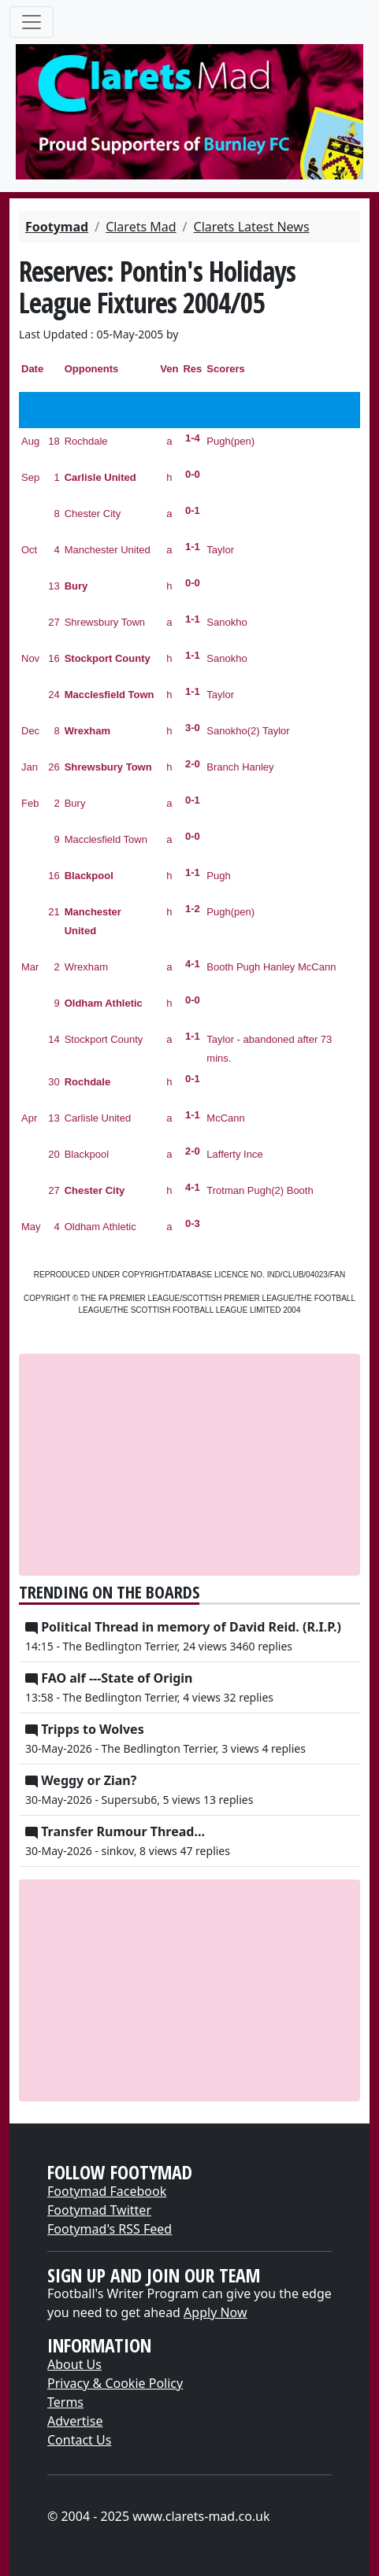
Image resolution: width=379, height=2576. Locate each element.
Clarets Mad (141, 226)
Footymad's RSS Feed (109, 2229)
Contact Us (79, 2439)
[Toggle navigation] (31, 22)
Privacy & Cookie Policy (115, 2383)
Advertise (74, 2421)
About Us (74, 2364)
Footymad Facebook (106, 2191)
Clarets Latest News (252, 226)
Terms (65, 2402)
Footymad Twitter (99, 2210)
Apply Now (215, 2312)
